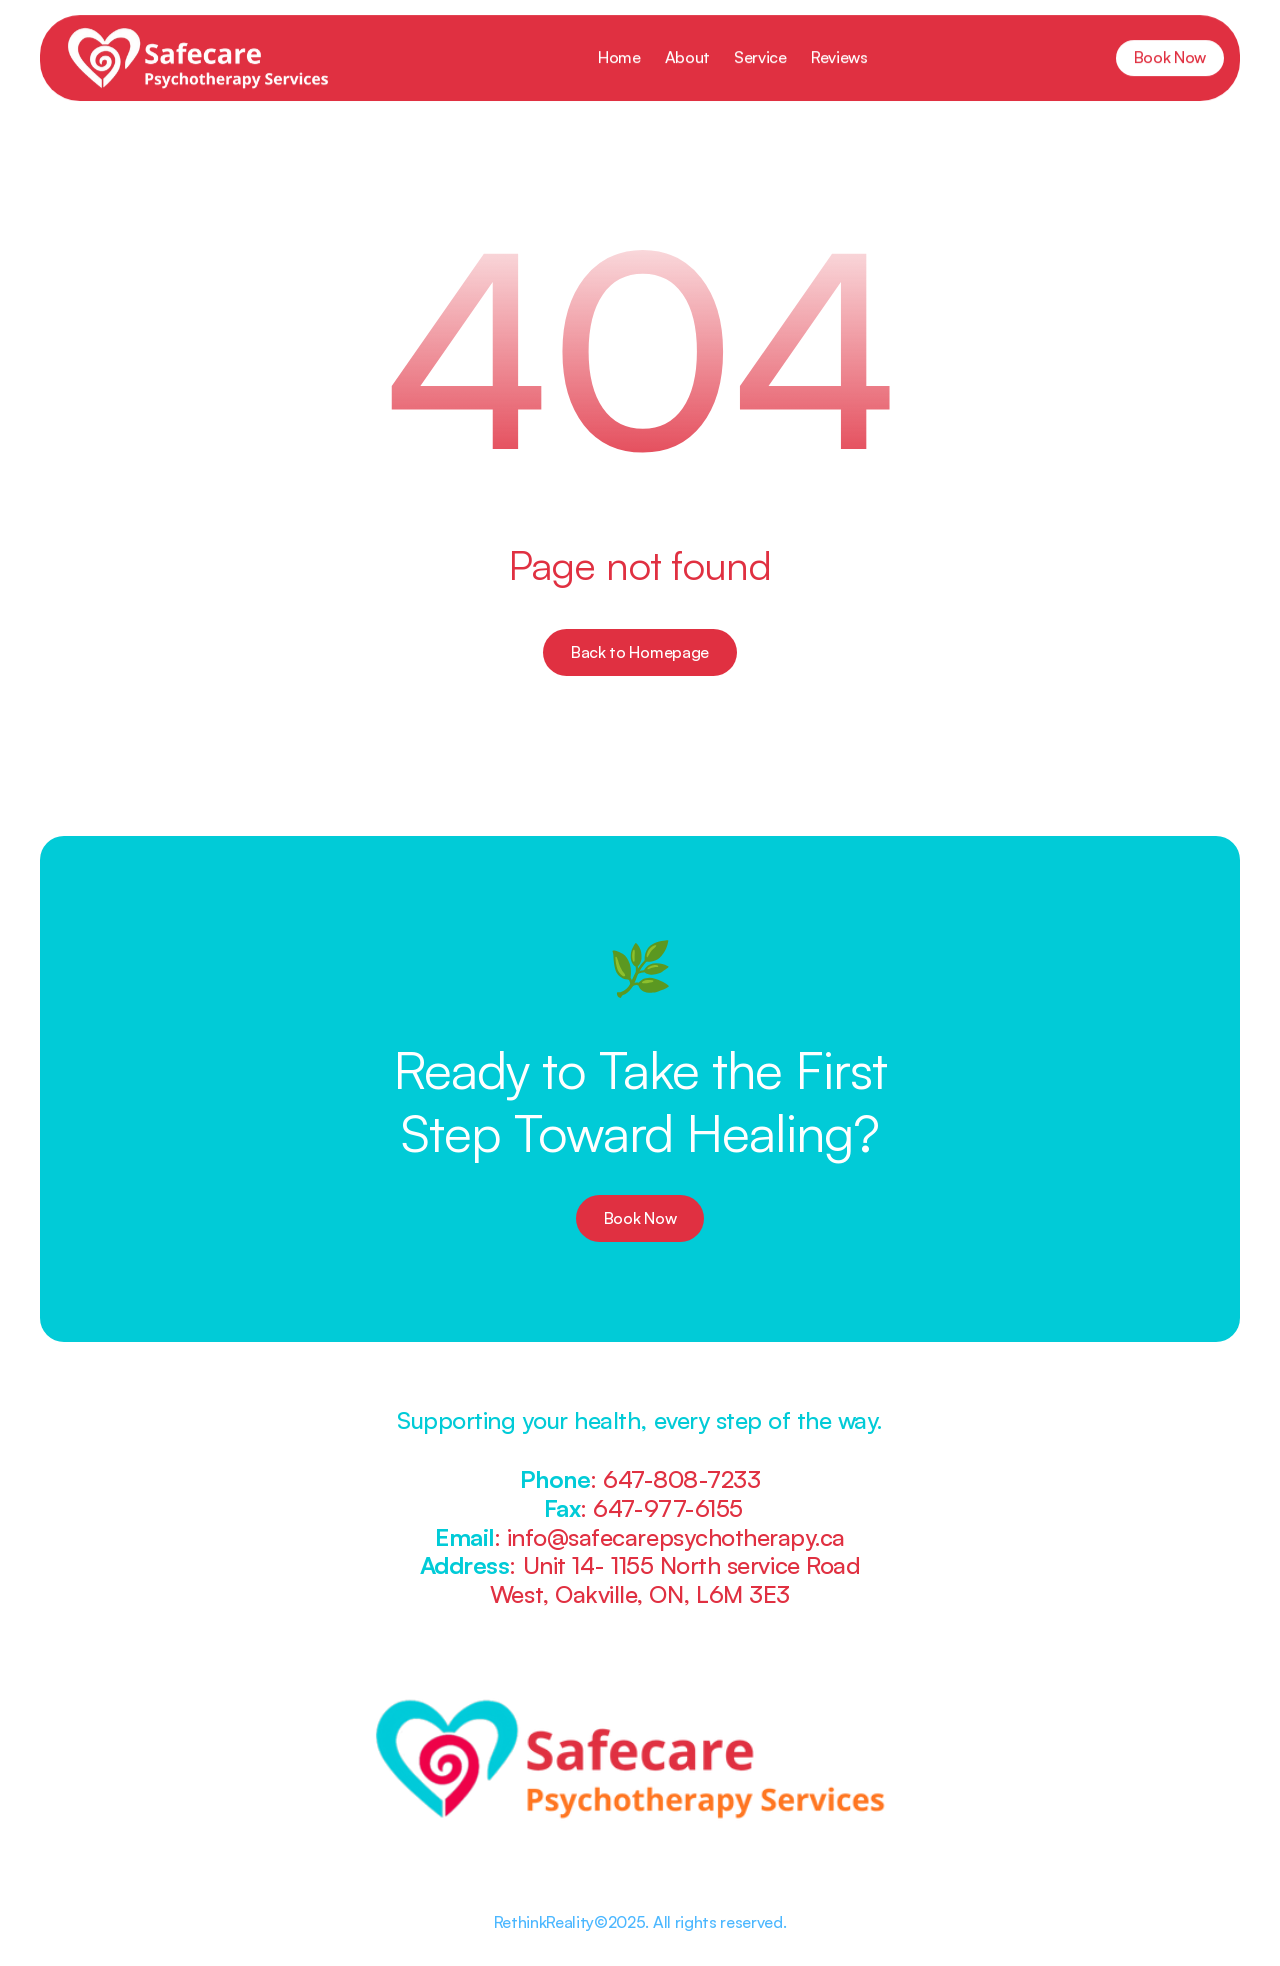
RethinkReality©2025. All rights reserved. (640, 1922)
